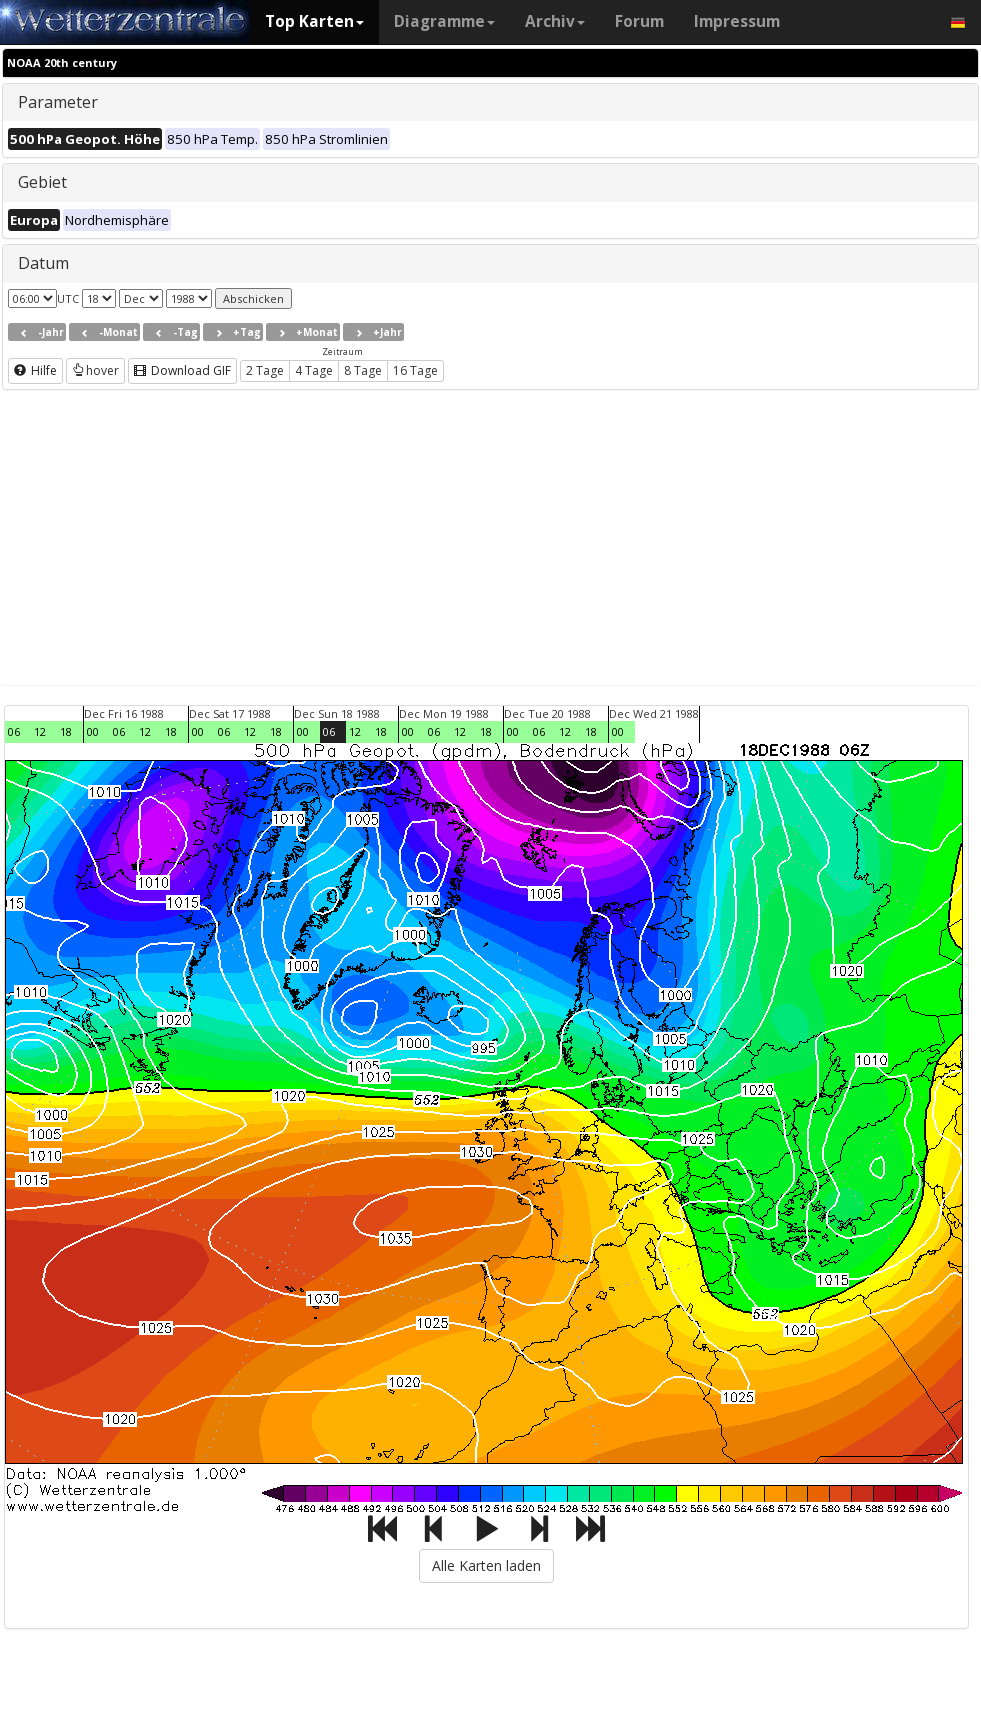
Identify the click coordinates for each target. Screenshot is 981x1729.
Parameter (58, 102)
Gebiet (42, 182)
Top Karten (314, 21)
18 (66, 731)
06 (14, 731)
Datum (43, 263)
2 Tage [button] (265, 370)
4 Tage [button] (314, 370)
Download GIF (182, 370)
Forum (639, 21)
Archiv (555, 21)
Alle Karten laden (486, 1565)
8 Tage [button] (363, 370)
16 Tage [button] (415, 370)
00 (93, 731)
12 (40, 731)
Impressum (737, 21)
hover (95, 370)
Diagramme (444, 21)
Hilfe (35, 370)
